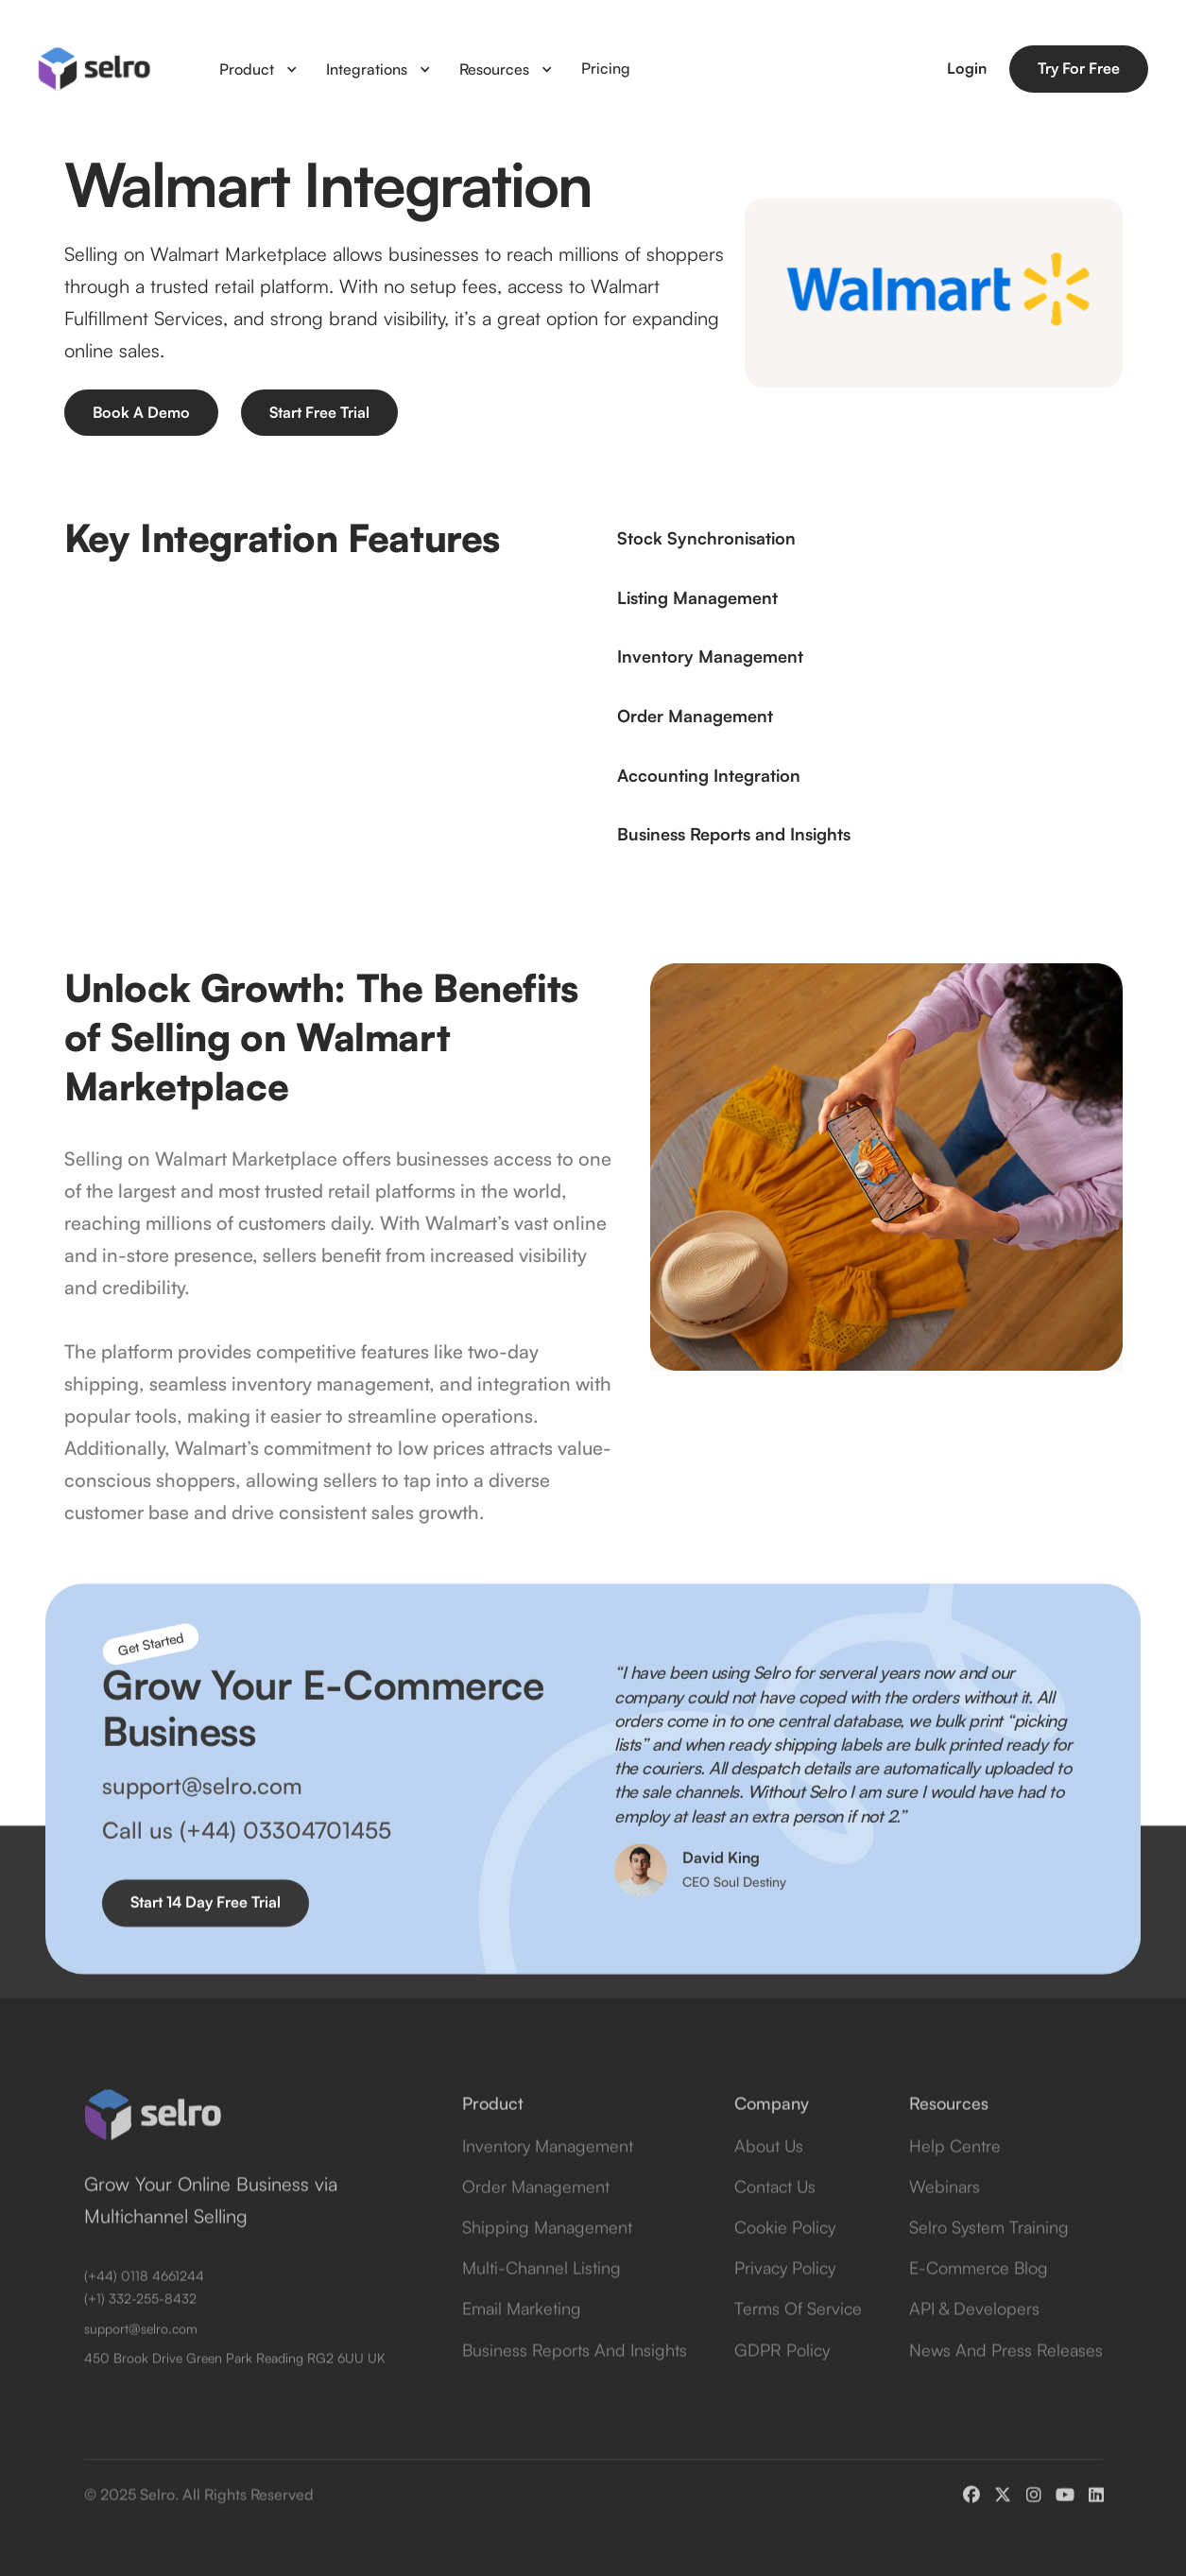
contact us (775, 2216)
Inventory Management (547, 2176)
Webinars (944, 2216)
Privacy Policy (784, 2298)
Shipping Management (547, 2257)
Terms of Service (798, 2339)
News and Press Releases (1006, 2380)
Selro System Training (989, 2257)
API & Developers (974, 2339)
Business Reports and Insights (574, 2380)
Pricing (605, 68)
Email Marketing (521, 2339)
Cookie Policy (784, 2257)
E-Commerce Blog (978, 2298)
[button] (258, 69)
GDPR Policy (782, 2380)
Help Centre (955, 2176)
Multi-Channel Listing (541, 2298)
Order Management (536, 2216)
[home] (94, 69)
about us (768, 2176)
